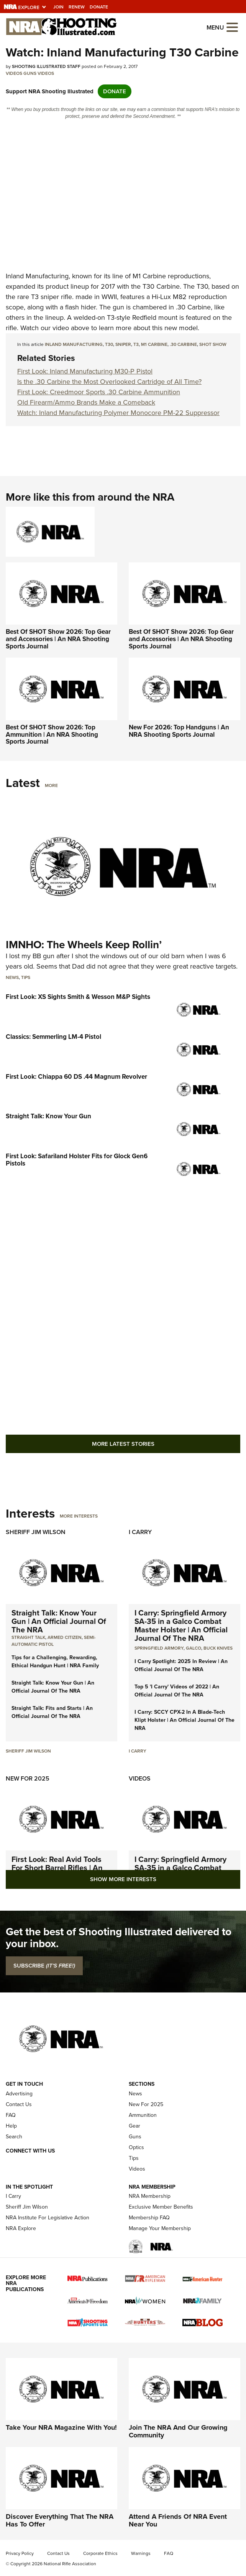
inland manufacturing (74, 344)
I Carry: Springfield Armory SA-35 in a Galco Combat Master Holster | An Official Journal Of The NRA (181, 1625)
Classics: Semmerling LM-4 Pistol (53, 1037)
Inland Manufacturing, (38, 276)
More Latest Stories (123, 1444)
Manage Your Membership (160, 2228)
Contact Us (19, 2104)
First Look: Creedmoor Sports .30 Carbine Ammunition (98, 392)
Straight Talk (28, 1637)
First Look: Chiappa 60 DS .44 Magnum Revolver (76, 1076)
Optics (136, 2147)
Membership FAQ (149, 2218)
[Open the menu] (232, 26)
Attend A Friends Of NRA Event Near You (178, 2520)
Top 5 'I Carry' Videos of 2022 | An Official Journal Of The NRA (176, 1691)
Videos (14, 73)
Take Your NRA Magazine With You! (61, 2427)
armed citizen (65, 1637)
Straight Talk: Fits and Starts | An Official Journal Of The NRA (52, 1712)
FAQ (11, 2115)
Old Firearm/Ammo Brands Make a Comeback (86, 402)
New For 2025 (27, 1778)
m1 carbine (154, 344)
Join (58, 6)
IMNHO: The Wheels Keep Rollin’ (84, 944)
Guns (29, 73)
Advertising (19, 2094)
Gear (134, 2126)
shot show (212, 344)
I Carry (140, 1532)
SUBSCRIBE (44, 1965)
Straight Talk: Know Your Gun (48, 1116)
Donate (99, 6)
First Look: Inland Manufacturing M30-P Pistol (85, 371)
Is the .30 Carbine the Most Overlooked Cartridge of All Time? (109, 382)
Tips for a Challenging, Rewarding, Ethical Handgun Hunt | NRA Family (55, 1661)
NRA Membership (150, 2196)
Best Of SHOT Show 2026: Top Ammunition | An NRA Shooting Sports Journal (52, 734)
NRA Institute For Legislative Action (47, 2218)
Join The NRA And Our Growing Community (178, 2431)
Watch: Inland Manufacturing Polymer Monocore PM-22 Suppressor (118, 413)
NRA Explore (21, 2228)
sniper (123, 344)
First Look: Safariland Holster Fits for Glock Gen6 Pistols (77, 1159)
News (12, 977)
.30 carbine (183, 344)
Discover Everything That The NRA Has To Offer (59, 2520)
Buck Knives (218, 1648)
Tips (25, 977)
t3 (136, 344)
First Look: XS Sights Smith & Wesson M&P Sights (78, 997)
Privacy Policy (20, 2553)
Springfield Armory (159, 1648)
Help (11, 2126)
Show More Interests (123, 1879)
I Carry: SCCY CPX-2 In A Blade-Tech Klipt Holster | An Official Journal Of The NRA (184, 1720)
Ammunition (143, 2115)
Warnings (141, 2553)
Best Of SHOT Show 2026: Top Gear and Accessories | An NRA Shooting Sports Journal (58, 639)
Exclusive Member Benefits (161, 2207)
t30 (109, 344)
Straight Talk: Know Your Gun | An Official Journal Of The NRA (58, 1621)
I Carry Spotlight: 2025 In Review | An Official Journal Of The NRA (181, 1665)
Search (14, 2137)
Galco (193, 1648)
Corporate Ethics (100, 2553)
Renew (77, 6)
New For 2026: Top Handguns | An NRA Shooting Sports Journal (179, 731)
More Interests (79, 1516)
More (51, 785)
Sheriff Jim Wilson (36, 1532)
